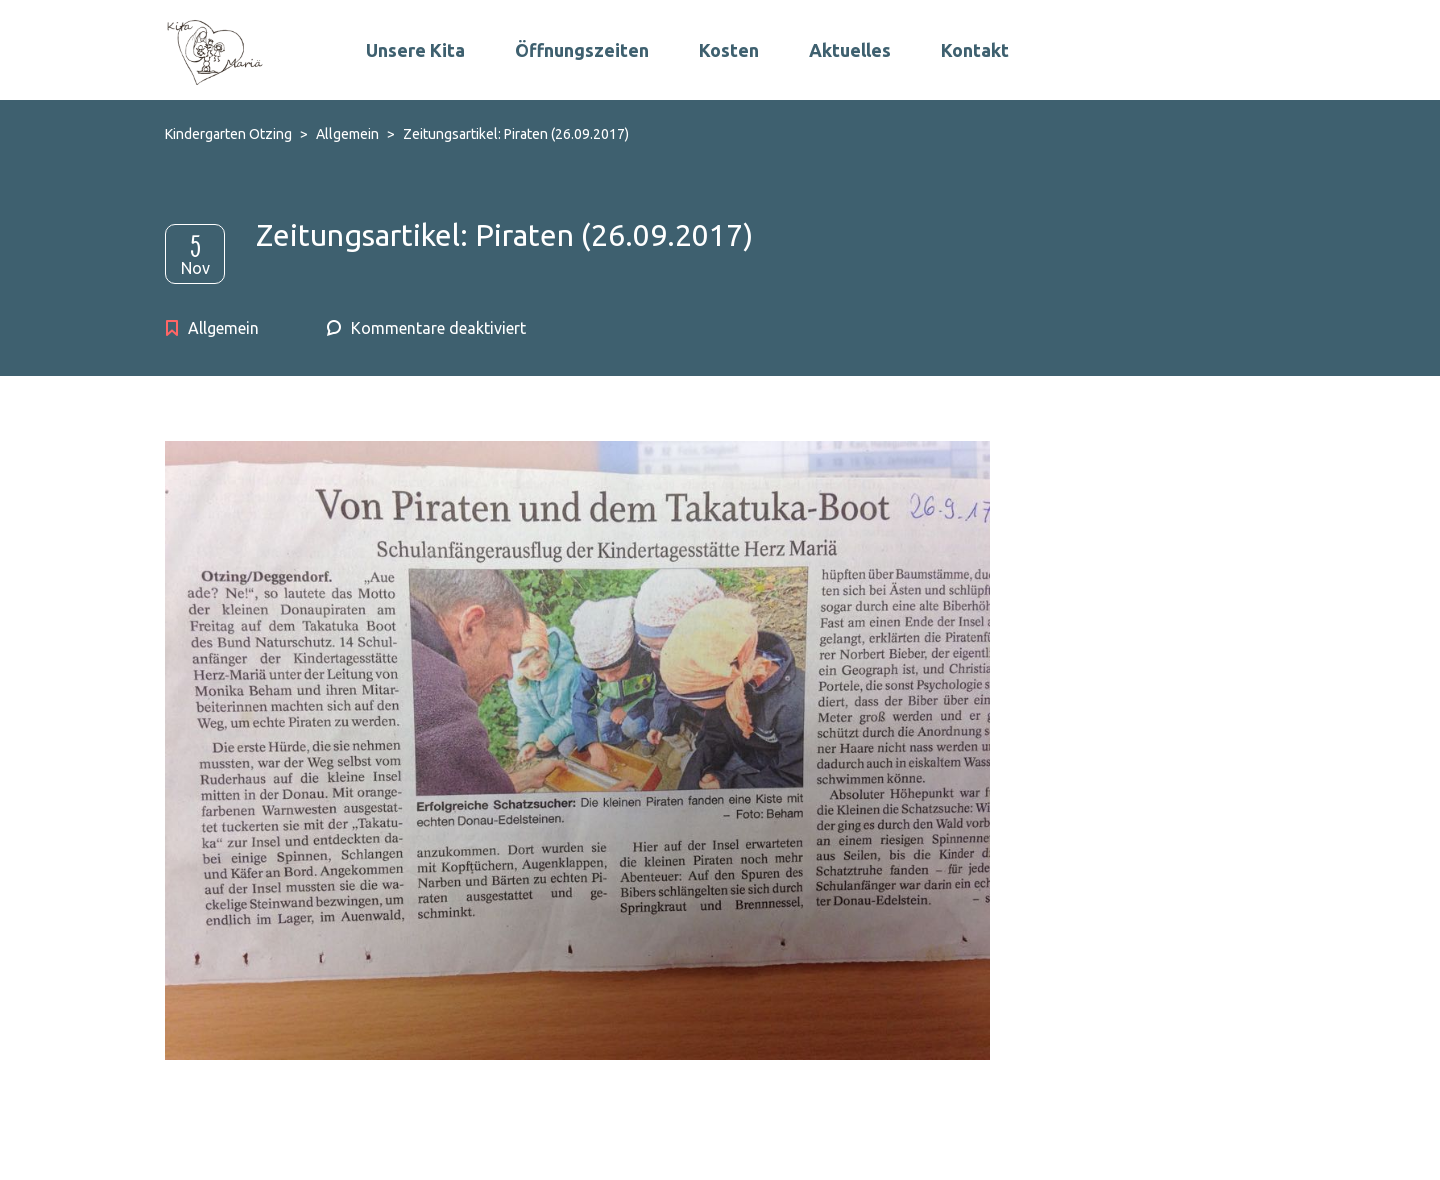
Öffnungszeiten (582, 50)
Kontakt (975, 50)
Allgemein (223, 328)
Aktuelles (850, 50)
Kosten (729, 50)
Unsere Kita (415, 50)
